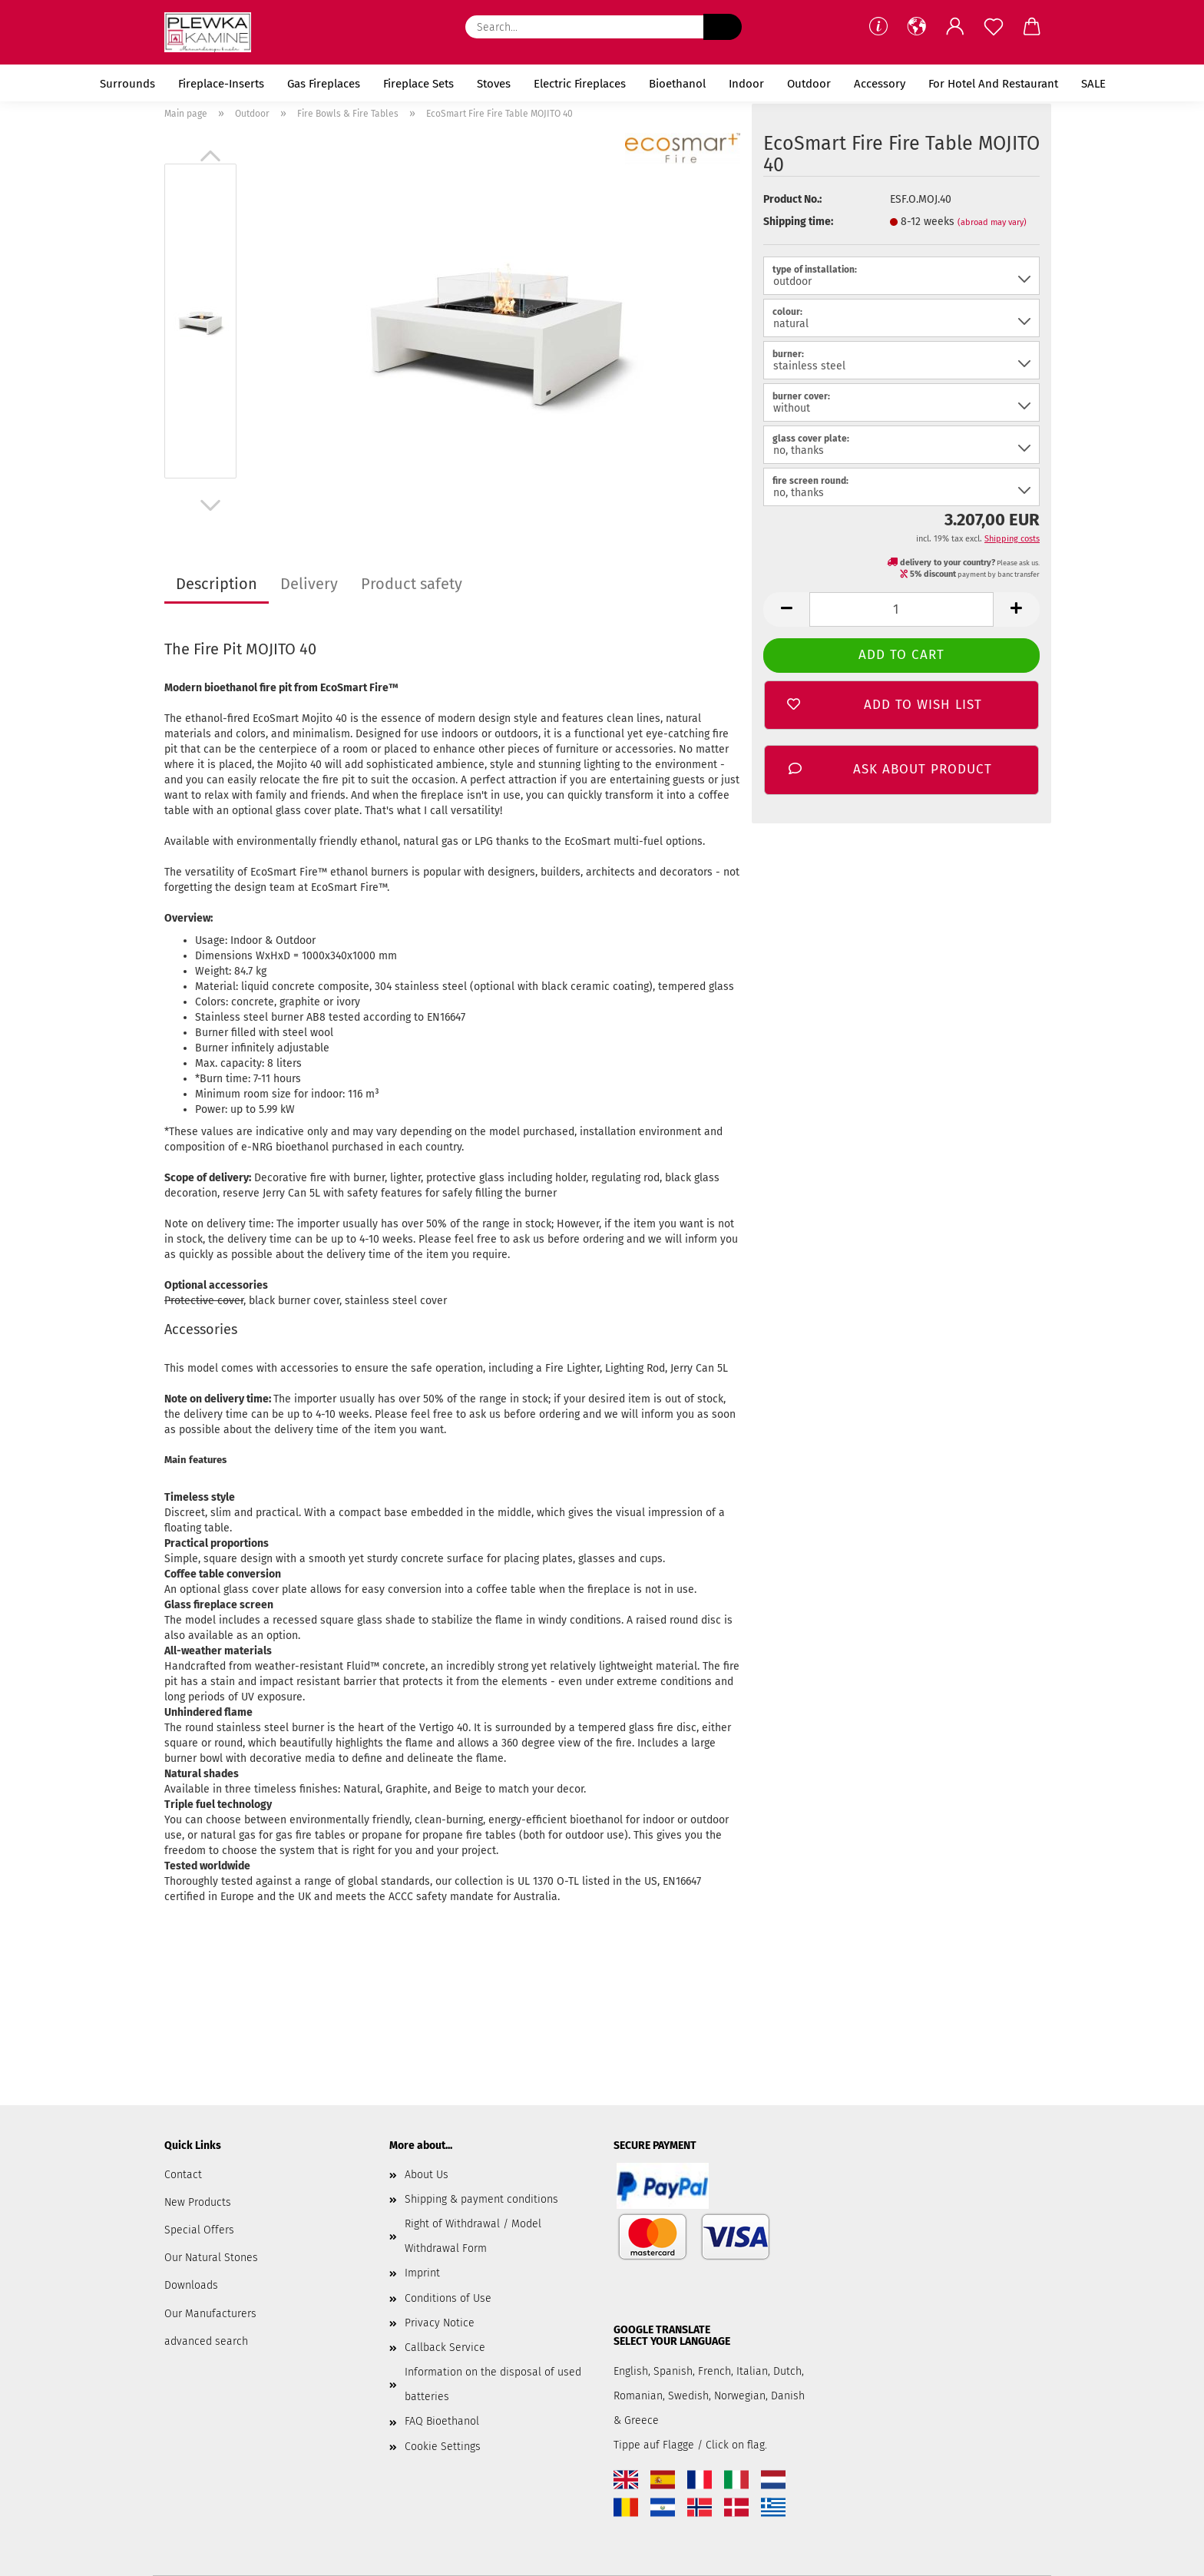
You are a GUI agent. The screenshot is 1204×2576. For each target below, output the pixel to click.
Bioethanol (677, 84)
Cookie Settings (443, 2446)
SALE (1093, 84)
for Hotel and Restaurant (993, 84)
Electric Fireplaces (580, 84)
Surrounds (127, 84)
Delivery (309, 583)
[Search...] (722, 27)
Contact (183, 2174)
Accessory (879, 84)
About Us (426, 2174)
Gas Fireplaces (323, 84)
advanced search (206, 2341)
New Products (197, 2202)
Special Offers (199, 2230)
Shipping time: (798, 221)
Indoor (746, 84)
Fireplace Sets (418, 84)
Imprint (422, 2273)
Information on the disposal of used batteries (493, 2384)
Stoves (494, 84)
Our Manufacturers (210, 2313)
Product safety (411, 583)
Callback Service (445, 2347)
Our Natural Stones (211, 2257)
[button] (917, 27)
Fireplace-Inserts (221, 84)
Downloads (191, 2285)
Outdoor (809, 84)
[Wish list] (993, 27)
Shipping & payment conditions (481, 2199)
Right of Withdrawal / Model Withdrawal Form (473, 2236)
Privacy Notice (440, 2322)
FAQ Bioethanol (442, 2421)
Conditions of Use (448, 2298)
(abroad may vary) (992, 222)
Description (216, 583)
